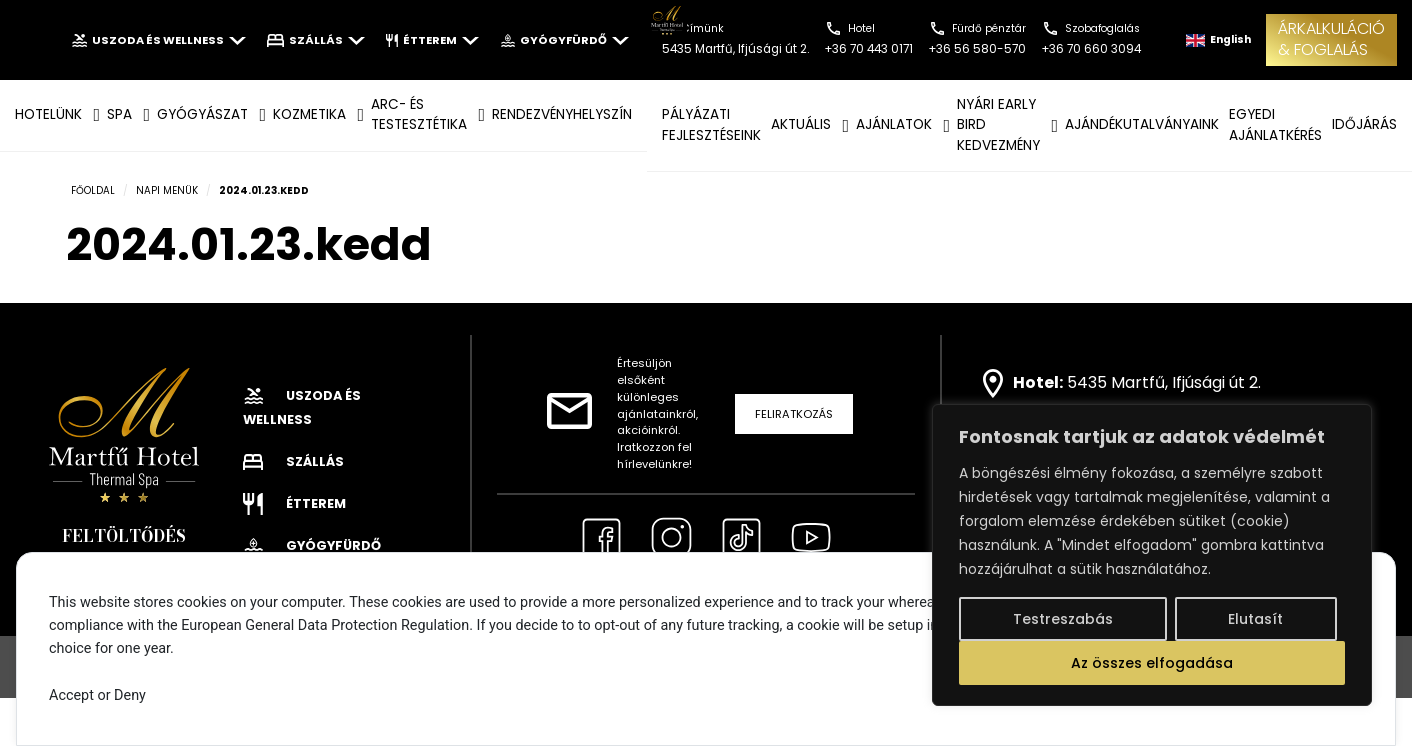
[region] (1152, 555)
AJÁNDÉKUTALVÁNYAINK (1142, 124)
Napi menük (167, 190)
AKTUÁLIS (801, 124)
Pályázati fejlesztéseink (711, 124)
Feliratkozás (794, 414)
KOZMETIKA (309, 114)
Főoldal (93, 190)
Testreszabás (1063, 619)
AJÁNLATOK (894, 124)
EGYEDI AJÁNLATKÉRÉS (1275, 124)
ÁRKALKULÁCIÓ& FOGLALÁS (1331, 39)
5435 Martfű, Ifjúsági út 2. (1164, 382)
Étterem (432, 40)
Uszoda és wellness (158, 40)
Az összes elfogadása (1152, 663)
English (1218, 39)
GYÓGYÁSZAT (202, 114)
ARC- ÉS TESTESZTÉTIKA (419, 114)
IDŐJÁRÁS (1364, 124)
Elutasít (1255, 619)
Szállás (316, 40)
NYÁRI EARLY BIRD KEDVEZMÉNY (998, 125)
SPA (119, 114)
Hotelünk (48, 114)
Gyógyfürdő (564, 40)
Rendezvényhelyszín (562, 114)
